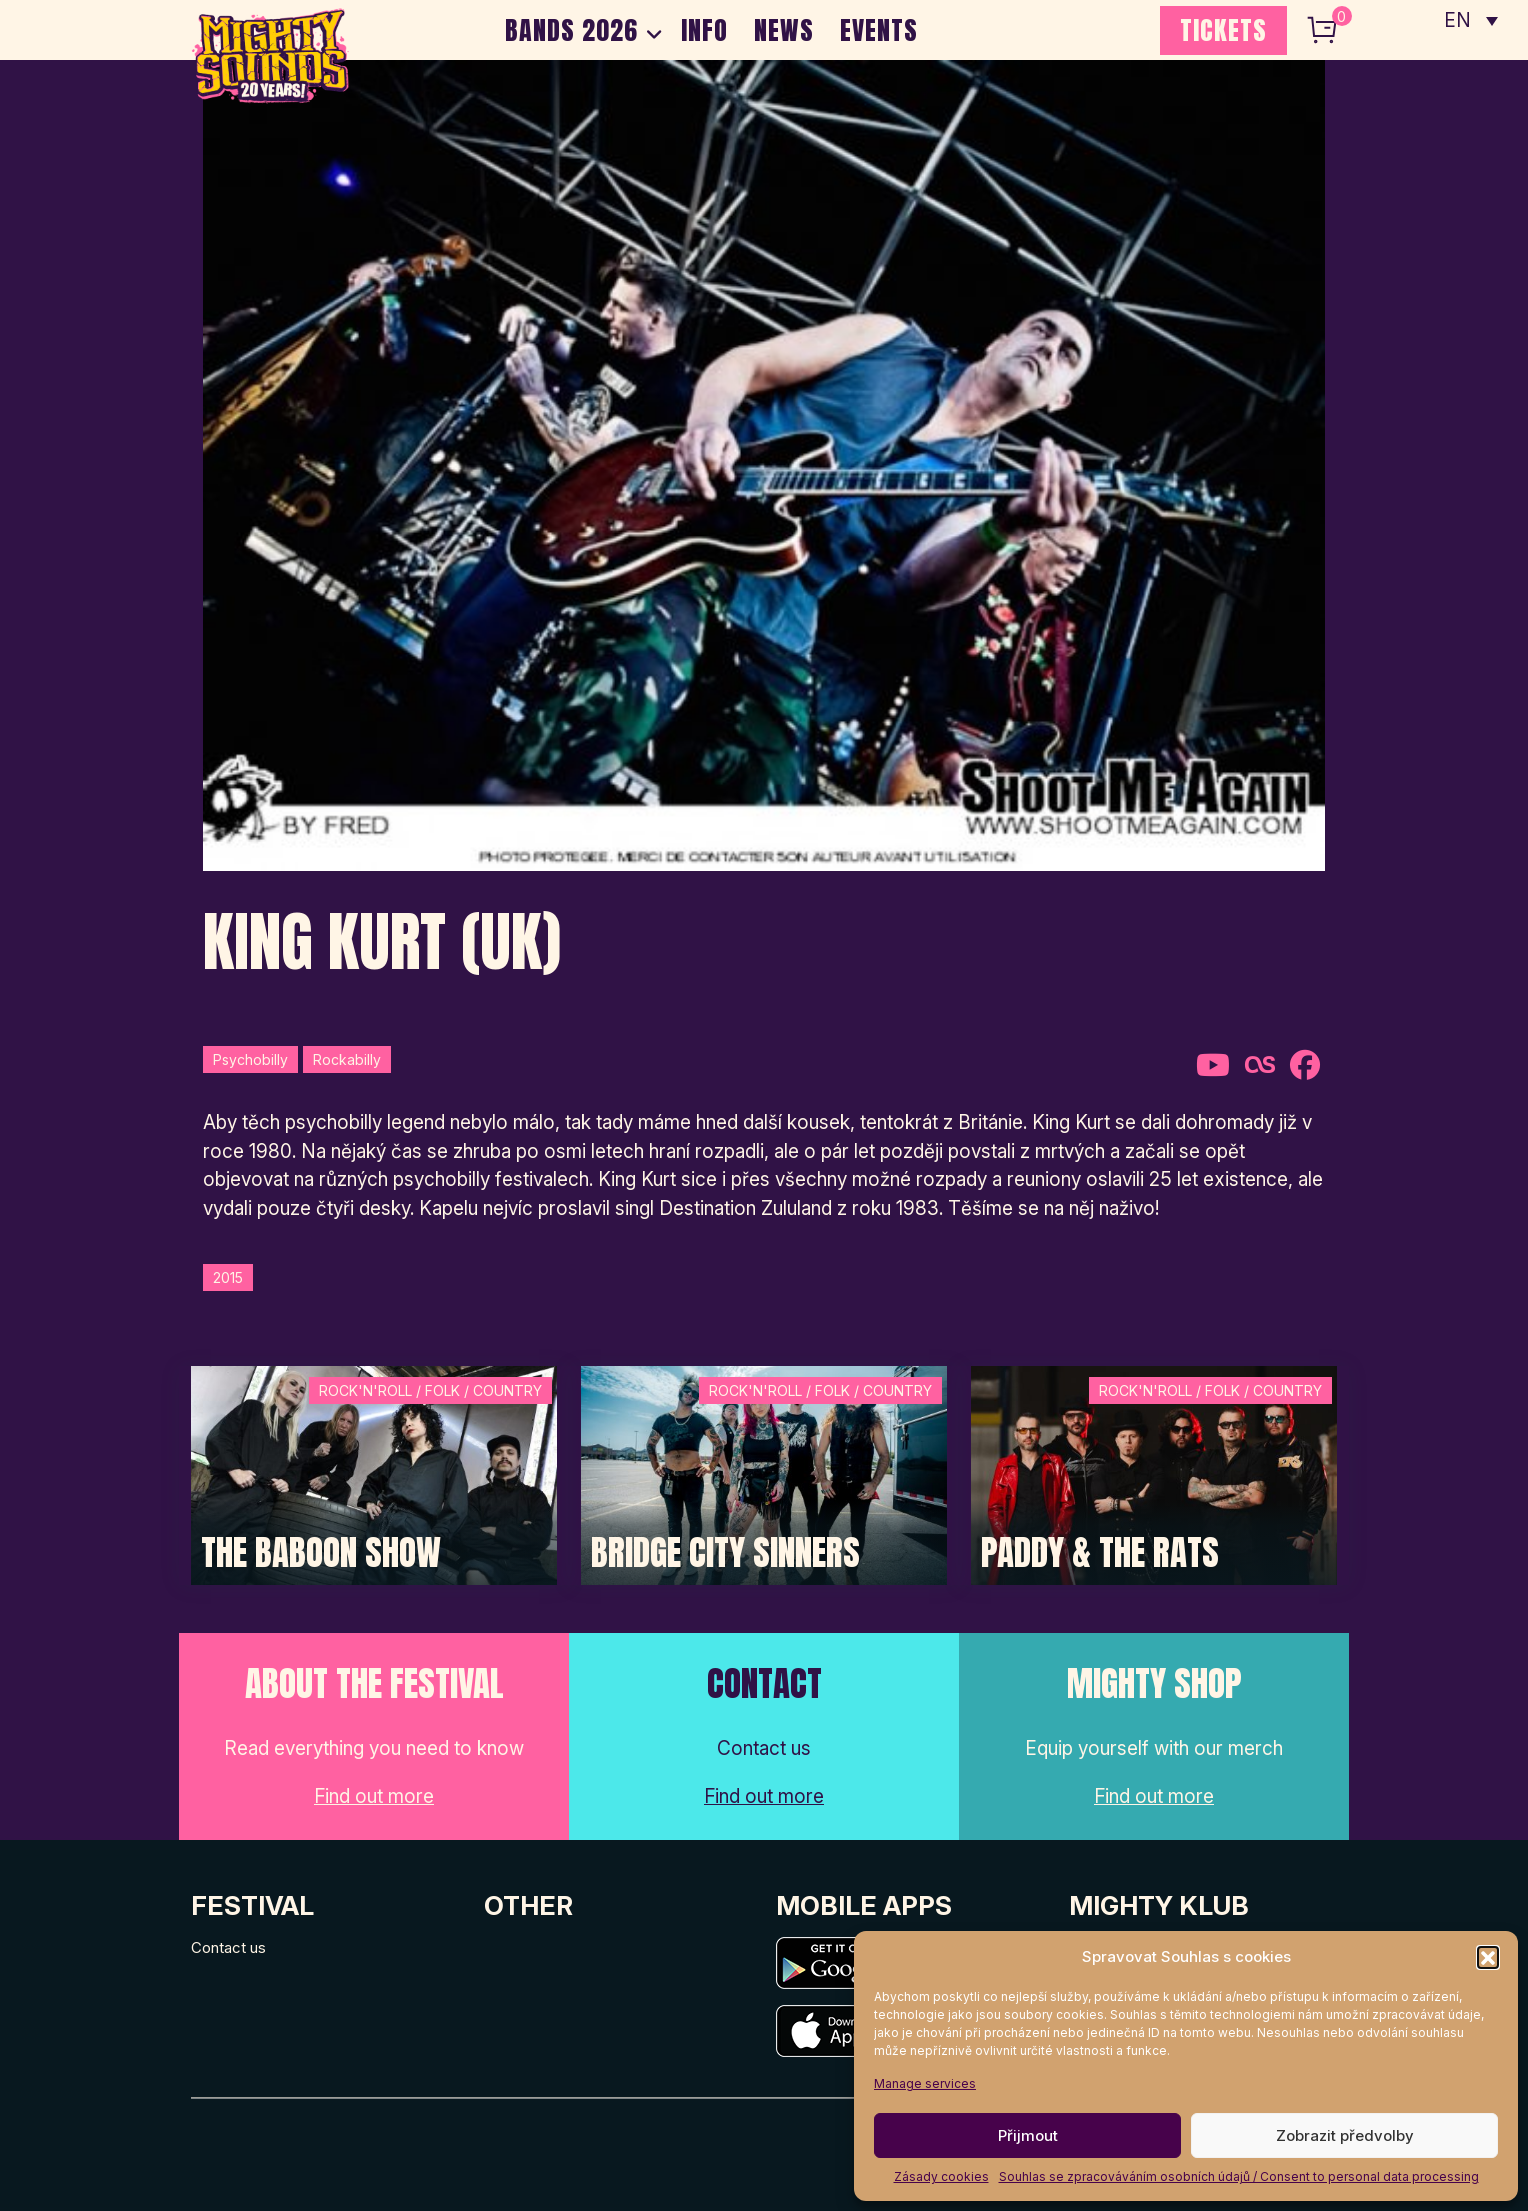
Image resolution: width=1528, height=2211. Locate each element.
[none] (1471, 20)
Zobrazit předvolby (1345, 2135)
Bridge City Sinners (725, 1553)
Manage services (925, 2083)
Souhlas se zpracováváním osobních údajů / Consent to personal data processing (1239, 2176)
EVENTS (879, 30)
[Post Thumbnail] (374, 1473)
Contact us (228, 1947)
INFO (704, 30)
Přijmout (1028, 2135)
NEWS (784, 30)
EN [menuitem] (1458, 20)
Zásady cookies (941, 2176)
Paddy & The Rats (1100, 1553)
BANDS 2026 (571, 30)
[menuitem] (1471, 20)
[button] (1488, 1957)
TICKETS (1223, 30)
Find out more (374, 1796)
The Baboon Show (321, 1553)
